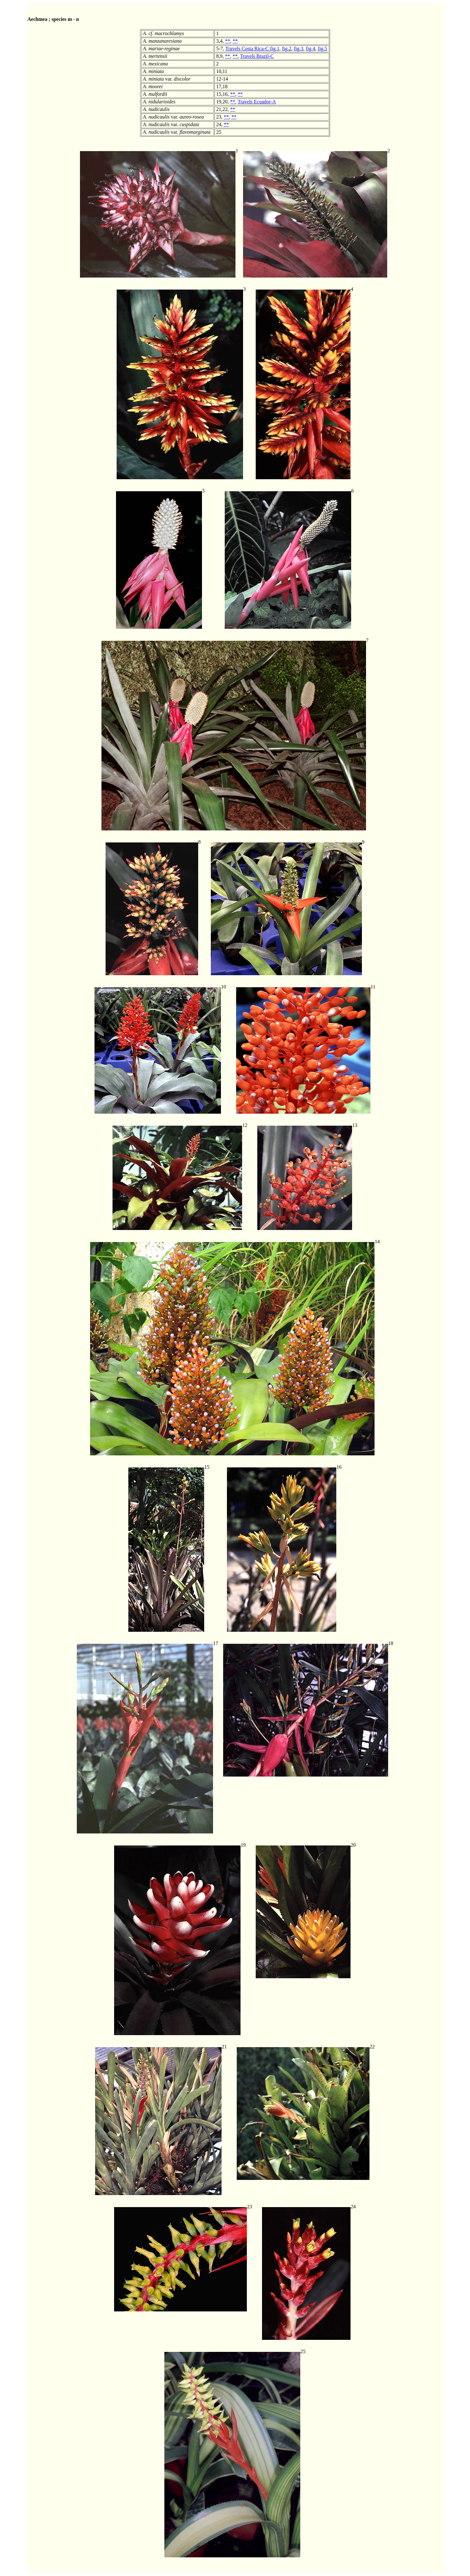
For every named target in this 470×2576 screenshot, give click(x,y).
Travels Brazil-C (257, 56)
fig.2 (286, 48)
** (227, 41)
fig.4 (310, 48)
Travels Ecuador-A (257, 101)
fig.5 (322, 48)
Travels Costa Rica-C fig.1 (252, 48)
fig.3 (298, 48)
